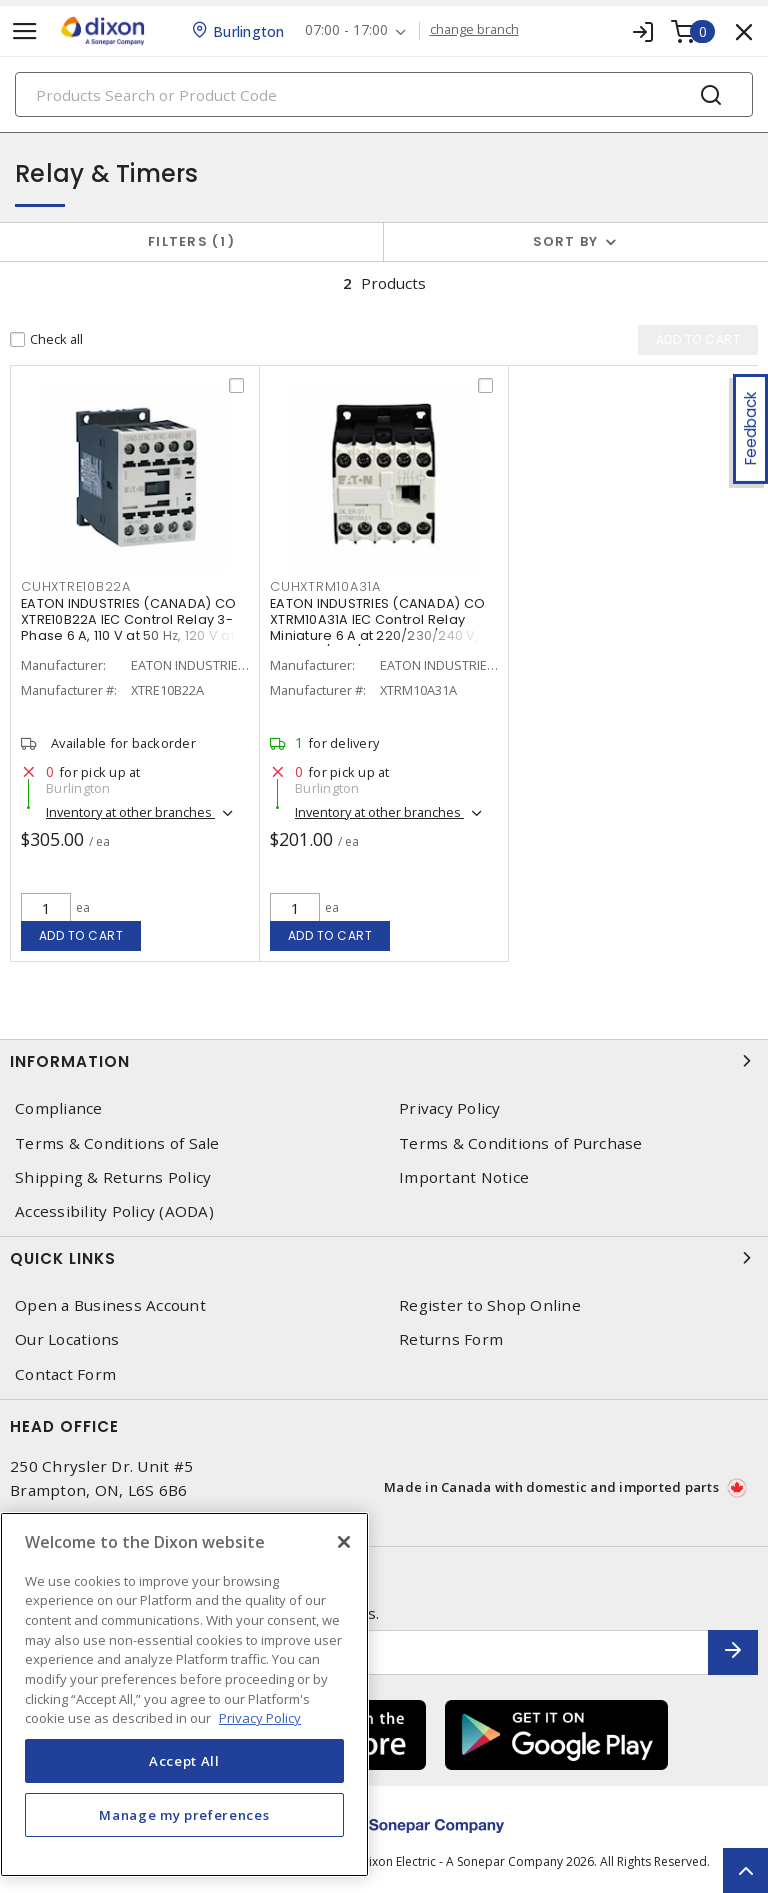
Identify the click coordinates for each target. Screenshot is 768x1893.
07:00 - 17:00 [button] (346, 30)
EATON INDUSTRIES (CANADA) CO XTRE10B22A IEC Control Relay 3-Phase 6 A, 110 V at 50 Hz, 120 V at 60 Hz (128, 627)
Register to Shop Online (490, 1305)
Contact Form (65, 1374)
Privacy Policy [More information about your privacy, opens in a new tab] (260, 1718)
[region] (184, 1694)
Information (384, 1061)
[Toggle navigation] (25, 31)
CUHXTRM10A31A (325, 586)
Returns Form (451, 1339)
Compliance (59, 1108)
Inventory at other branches (130, 812)
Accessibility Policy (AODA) (114, 1211)
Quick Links (384, 1258)
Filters (191, 241)
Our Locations (67, 1339)
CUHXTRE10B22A (76, 586)
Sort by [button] (566, 241)
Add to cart (81, 935)
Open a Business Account (110, 1305)
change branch (474, 30)
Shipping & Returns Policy (113, 1177)
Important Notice (464, 1177)
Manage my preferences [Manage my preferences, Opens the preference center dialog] (184, 1815)
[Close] (344, 1542)
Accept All (184, 1761)
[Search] (384, 94)
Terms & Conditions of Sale (117, 1143)
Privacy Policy (450, 1108)
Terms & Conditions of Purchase (521, 1143)
